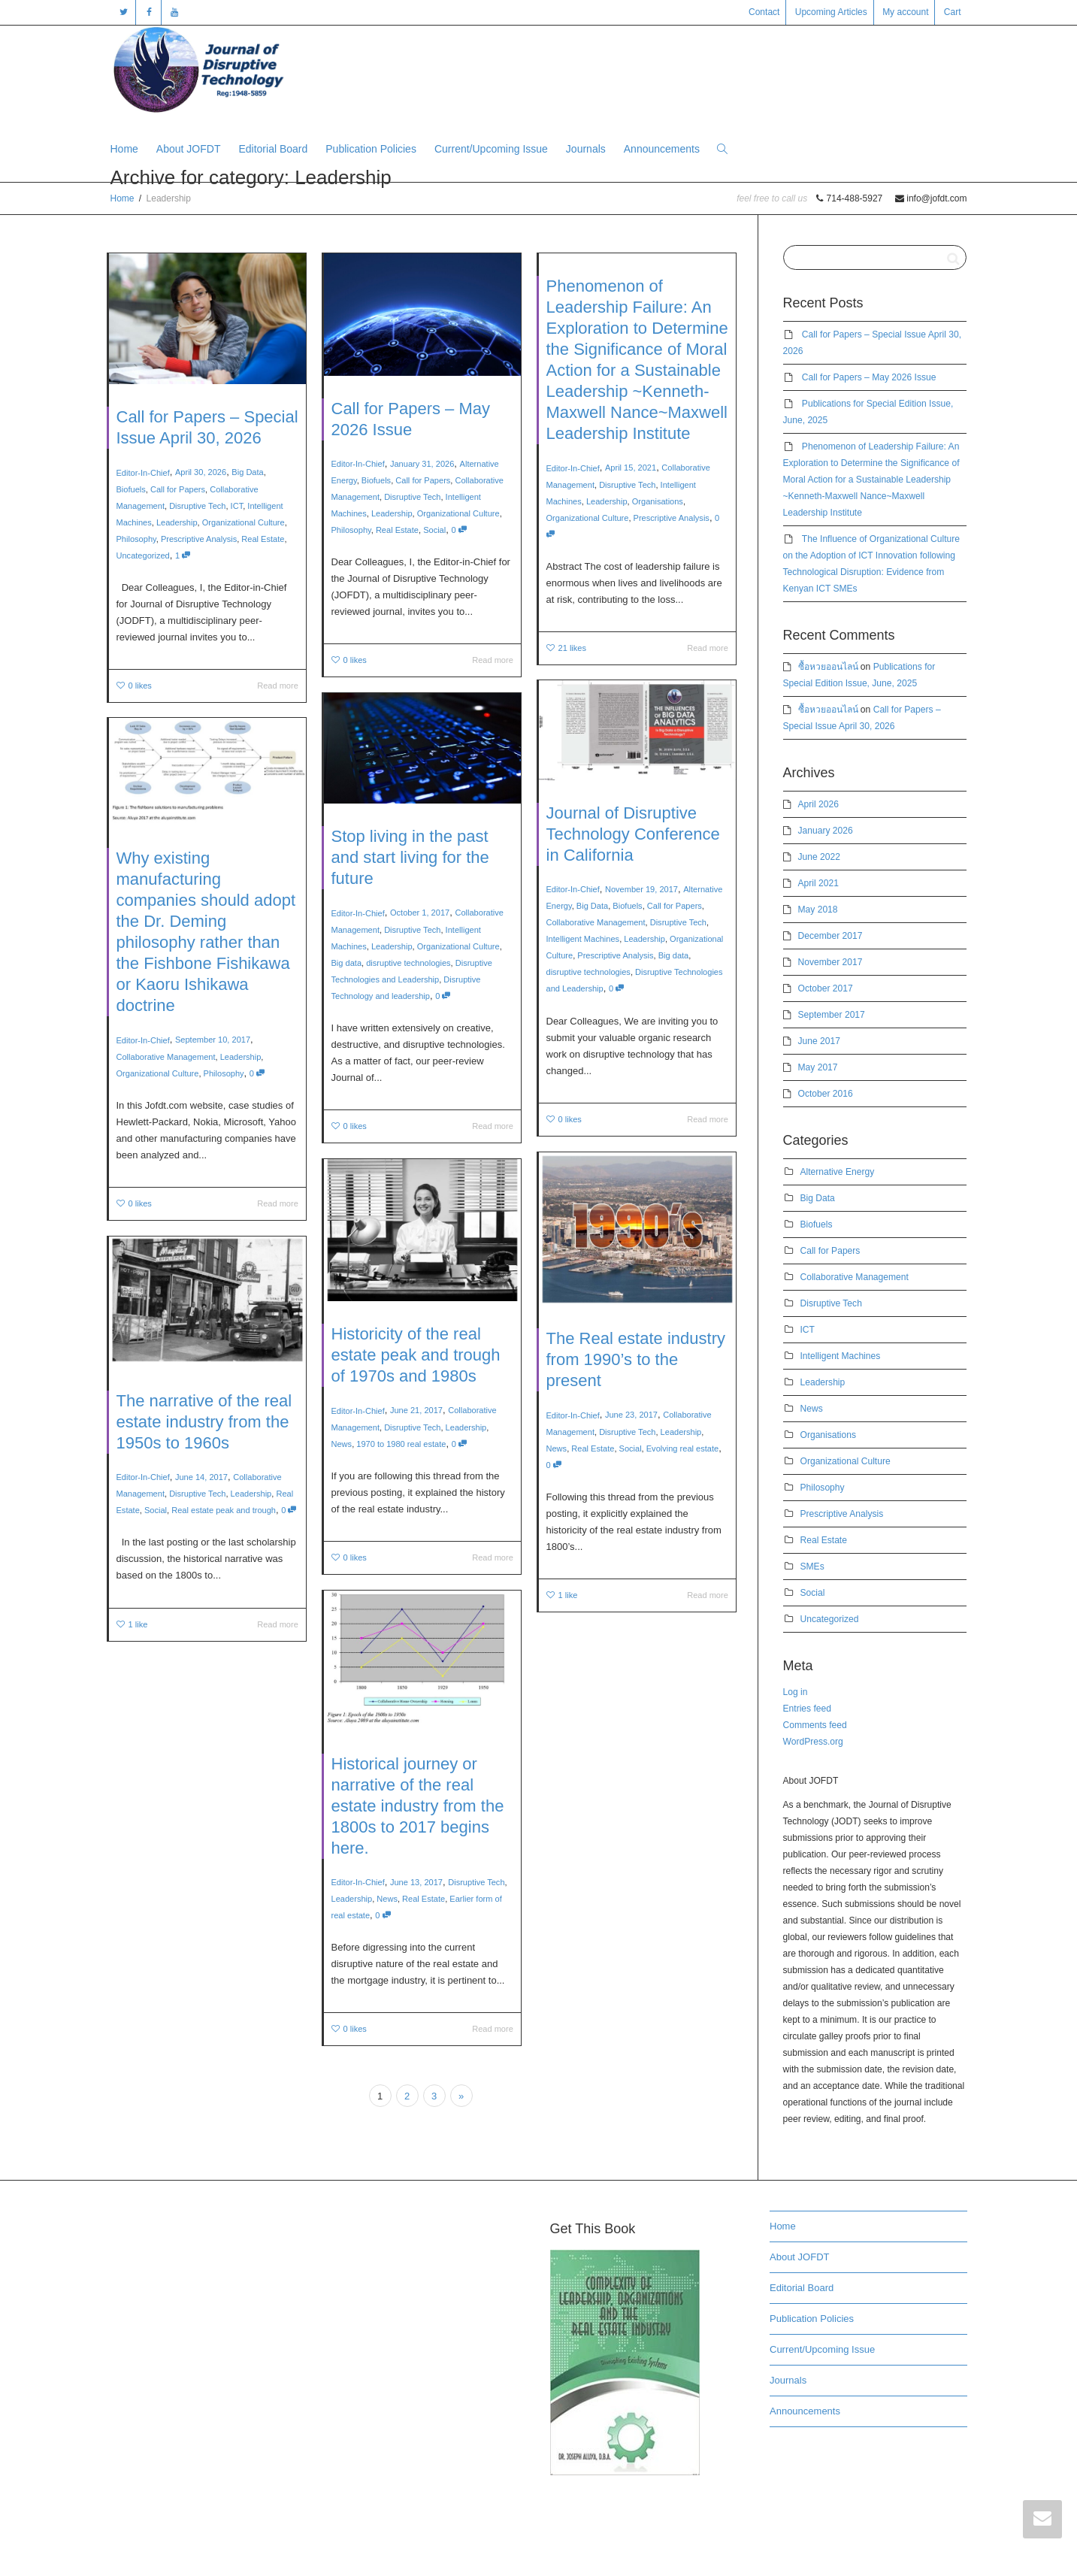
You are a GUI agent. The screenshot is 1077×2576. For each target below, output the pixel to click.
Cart (952, 12)
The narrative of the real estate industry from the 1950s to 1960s (204, 1426)
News (578, 1430)
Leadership (177, 522)
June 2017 (819, 1041)
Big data (663, 943)
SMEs (812, 1566)
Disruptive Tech (197, 505)
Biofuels (131, 489)
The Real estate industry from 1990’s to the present (636, 1366)
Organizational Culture (243, 522)
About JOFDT (188, 149)
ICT (237, 505)
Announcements (662, 149)
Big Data (247, 472)
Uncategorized (143, 555)
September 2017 (831, 1015)
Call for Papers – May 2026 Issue (869, 377)
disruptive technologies (601, 954)
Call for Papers (177, 489)
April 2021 (818, 883)
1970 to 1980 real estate (406, 1422)
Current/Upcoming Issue (491, 149)
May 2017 (818, 1067)
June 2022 (819, 857)
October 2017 (825, 988)
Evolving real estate (669, 1430)
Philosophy (136, 538)
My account (905, 12)
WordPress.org (813, 1741)
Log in (795, 1692)
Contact (764, 12)
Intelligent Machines (598, 931)
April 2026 (818, 804)
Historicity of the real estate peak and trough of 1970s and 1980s (417, 1358)
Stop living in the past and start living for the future (413, 874)
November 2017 (830, 962)
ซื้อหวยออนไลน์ (828, 666)
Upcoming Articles (831, 12)
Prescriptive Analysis (199, 538)
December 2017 (830, 936)
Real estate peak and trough (218, 1491)
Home (124, 149)
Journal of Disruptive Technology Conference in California (634, 854)
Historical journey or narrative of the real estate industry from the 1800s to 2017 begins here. (418, 1809)
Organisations (657, 501)
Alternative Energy (837, 1172)
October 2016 (825, 1093)
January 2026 (825, 830)
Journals (586, 149)
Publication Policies (370, 149)
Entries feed (807, 1708)
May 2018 (818, 909)
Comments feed (815, 1725)
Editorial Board (272, 149)
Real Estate (262, 538)
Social (434, 529)
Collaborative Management (607, 919)
